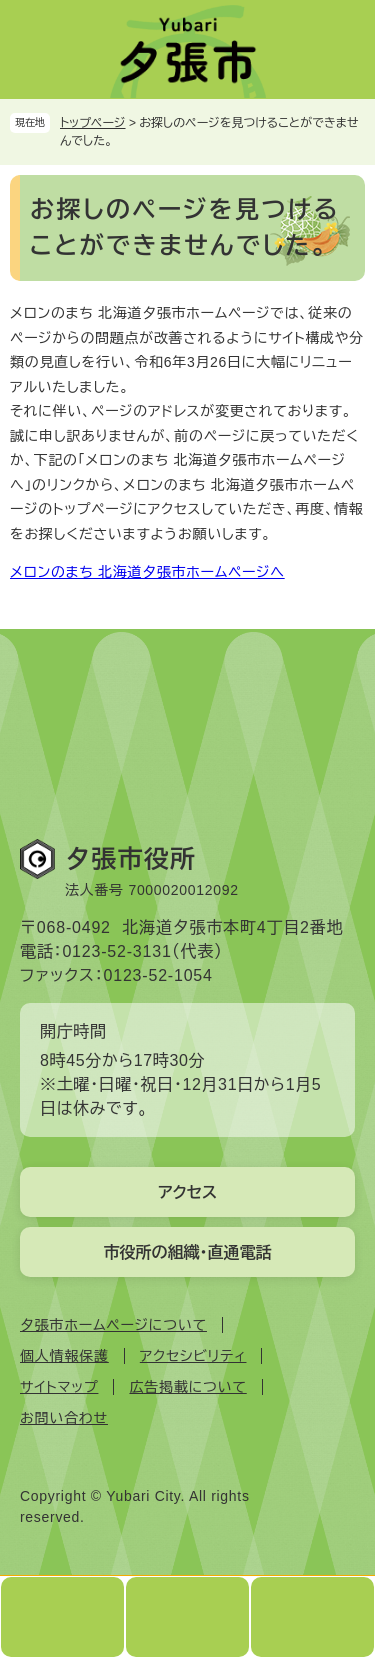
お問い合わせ (64, 1418)
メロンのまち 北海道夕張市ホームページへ (147, 572)
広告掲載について (187, 1387)
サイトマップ (59, 1387)
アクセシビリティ (193, 1356)
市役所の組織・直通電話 (188, 1252)
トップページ (93, 123)
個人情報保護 (64, 1356)
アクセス (187, 1192)
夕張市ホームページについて (113, 1325)
